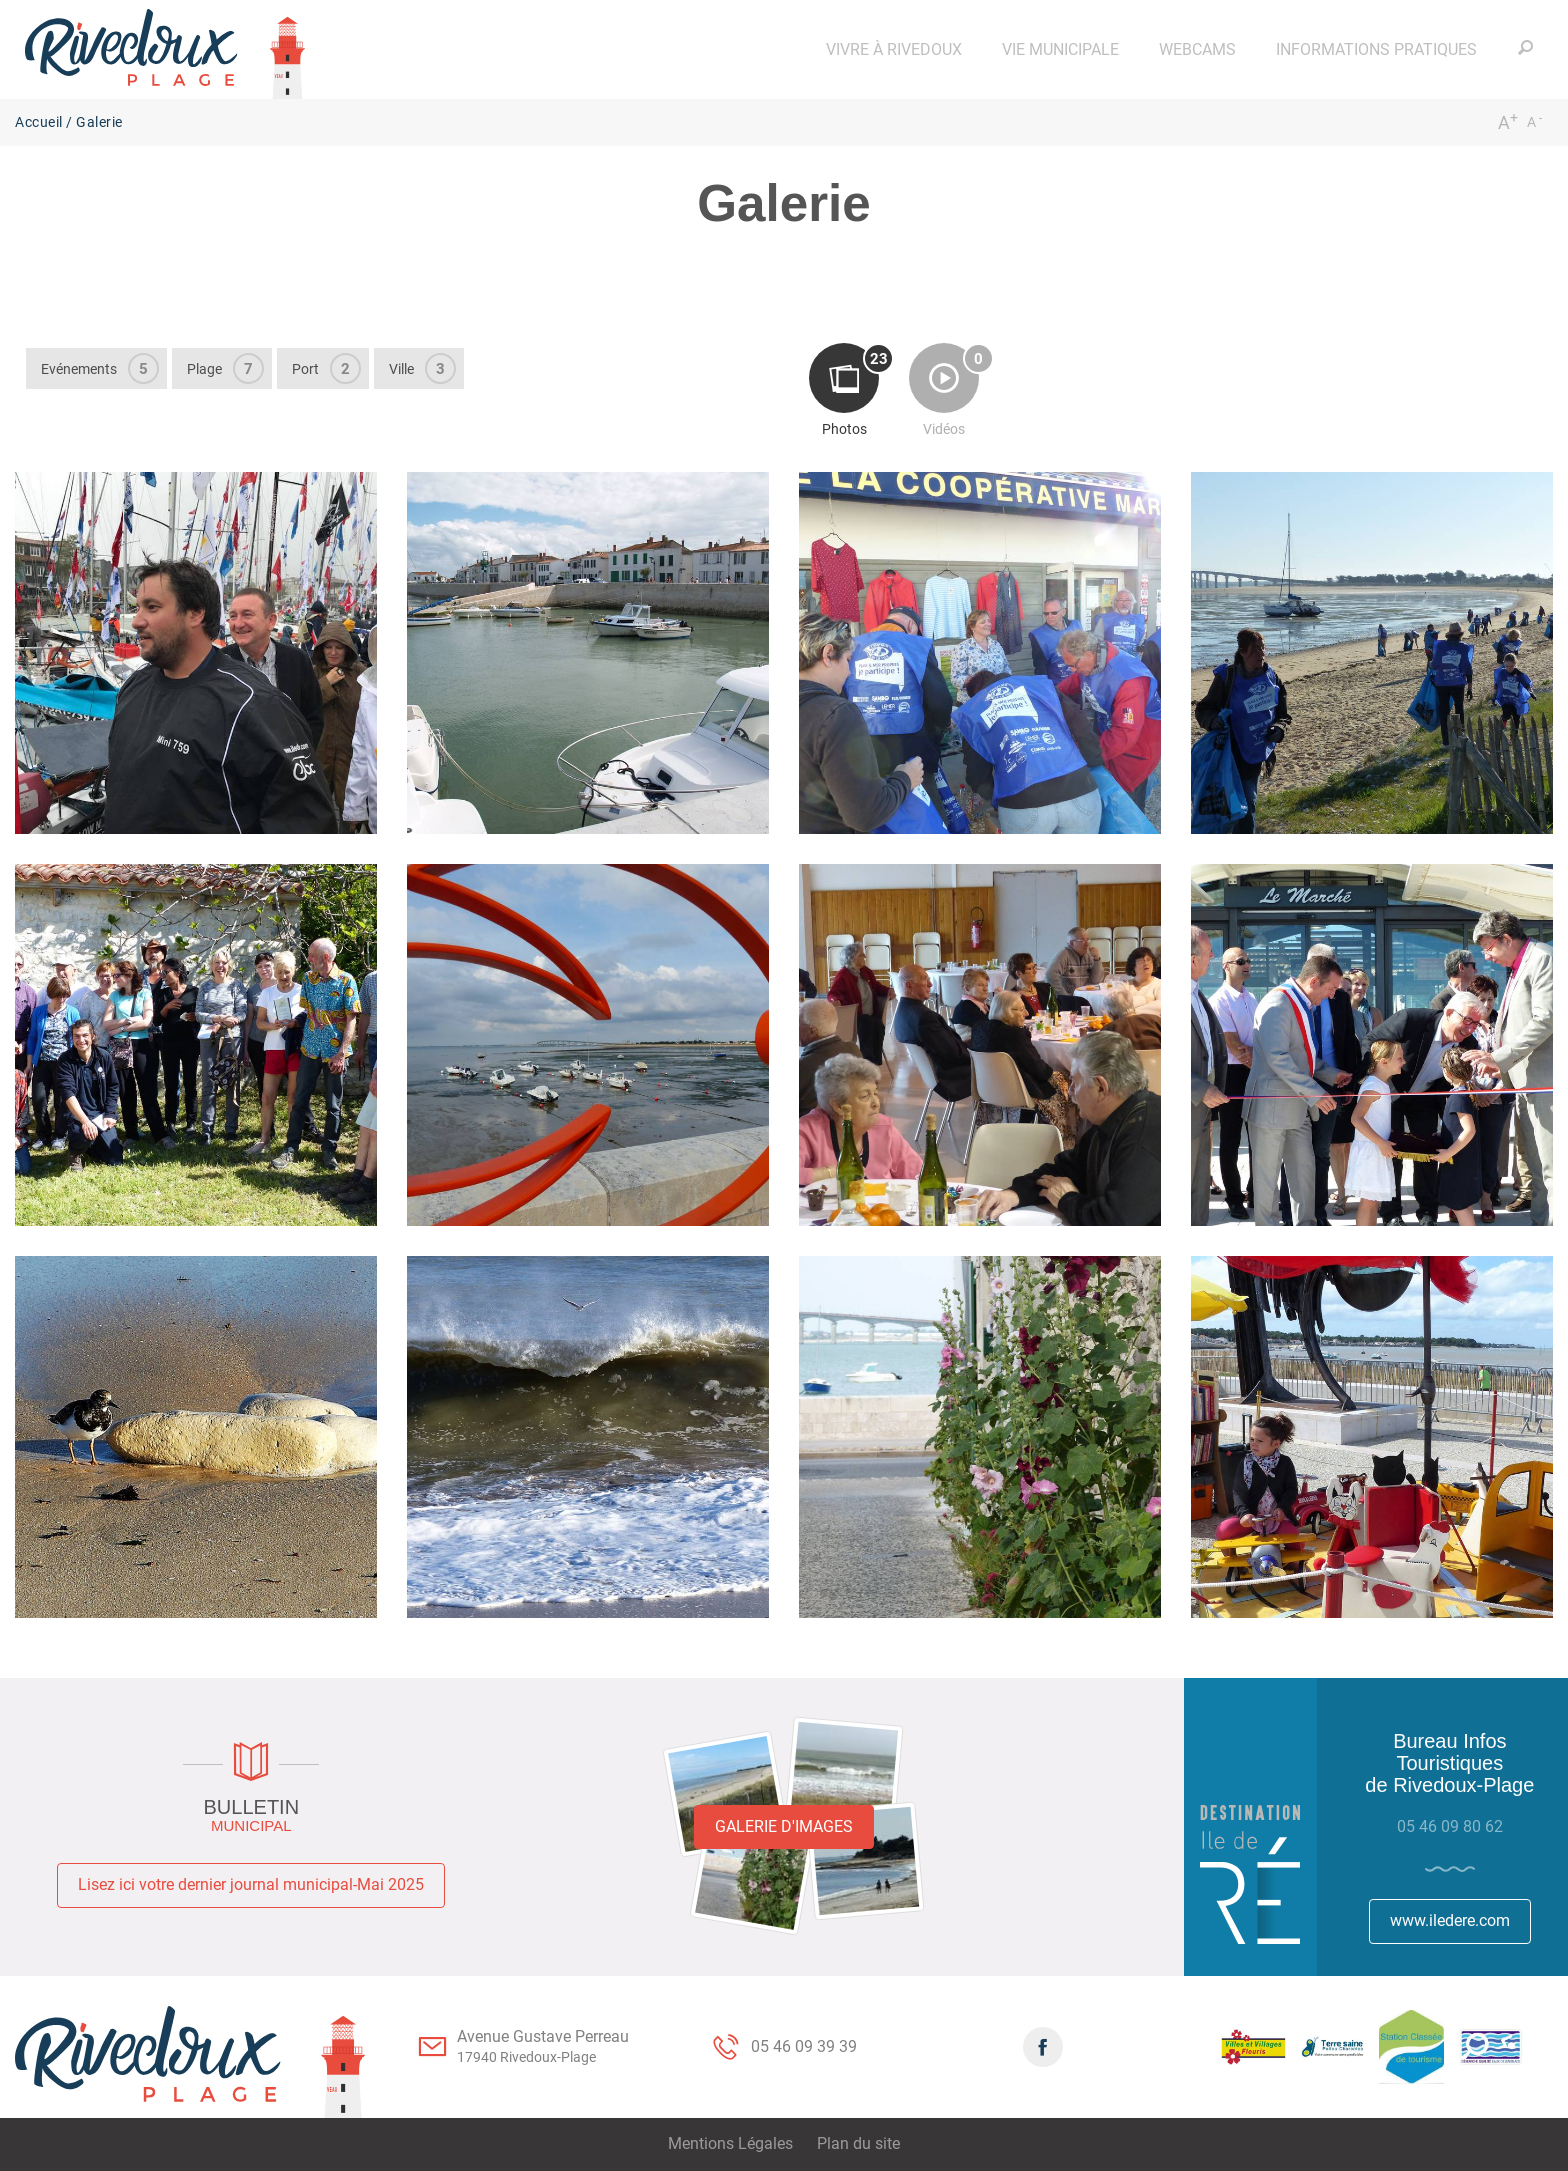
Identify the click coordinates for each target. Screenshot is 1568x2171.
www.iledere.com (1450, 1920)
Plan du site (858, 2143)
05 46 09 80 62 (1450, 1826)
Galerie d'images (784, 1826)
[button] (894, 49)
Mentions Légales (730, 2143)
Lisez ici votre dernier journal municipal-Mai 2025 (251, 1884)
